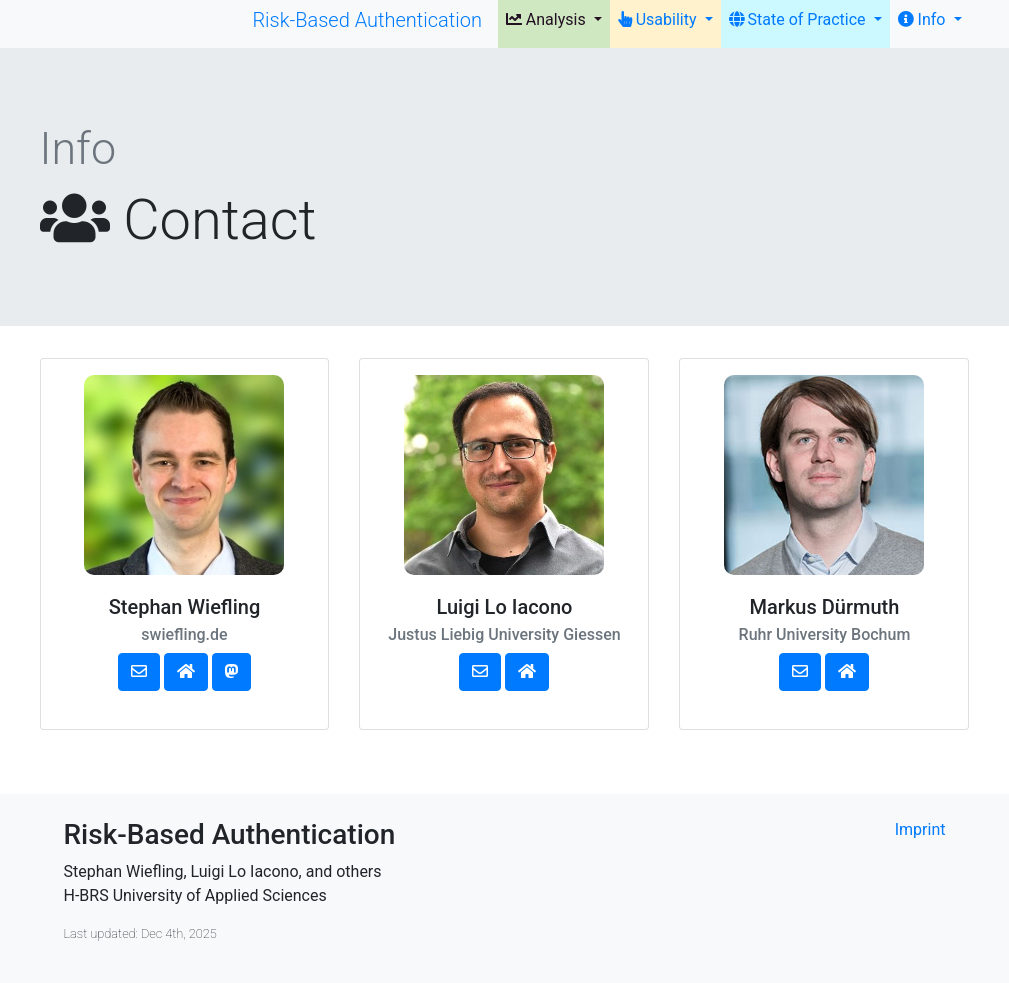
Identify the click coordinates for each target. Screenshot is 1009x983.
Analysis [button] (548, 19)
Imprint (920, 829)
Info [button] (924, 19)
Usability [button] (659, 19)
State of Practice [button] (799, 19)
